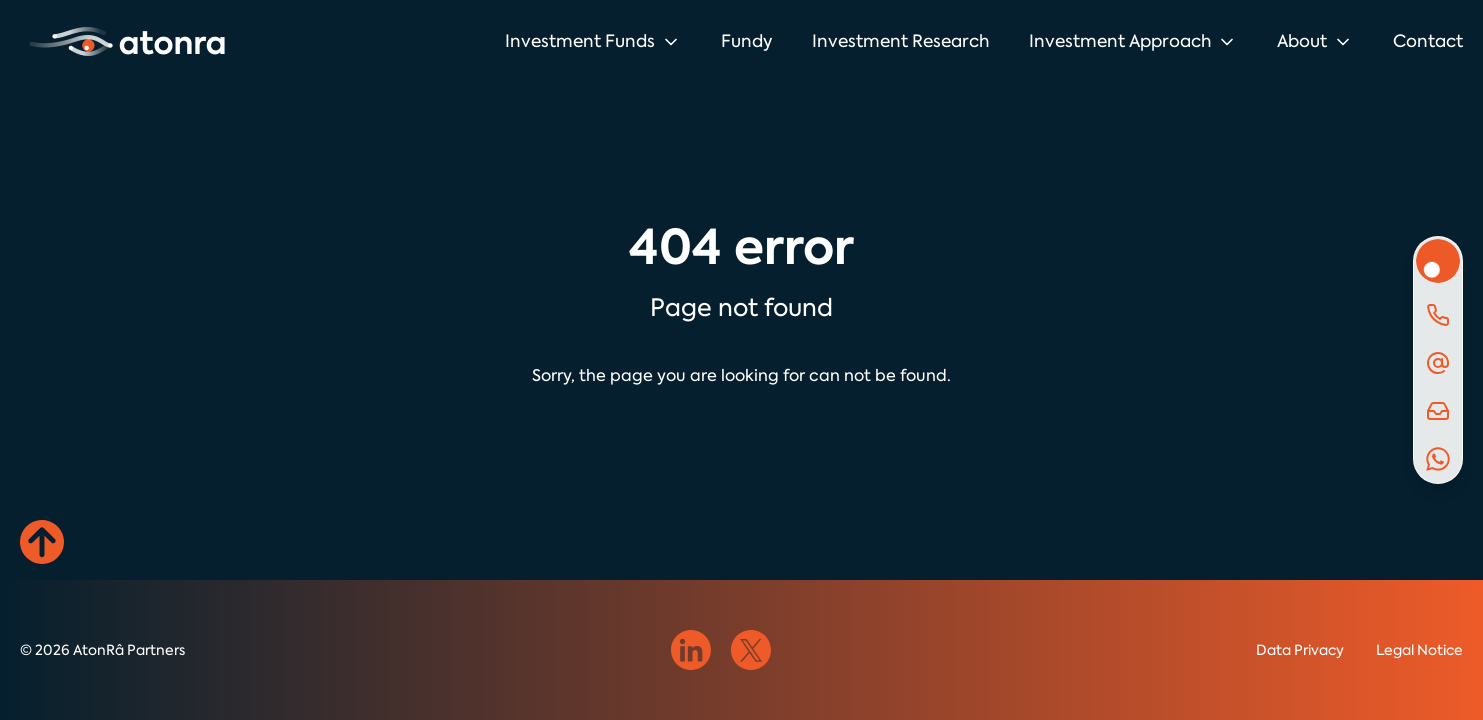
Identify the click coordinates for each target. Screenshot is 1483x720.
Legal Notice (1419, 650)
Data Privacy (1300, 650)
